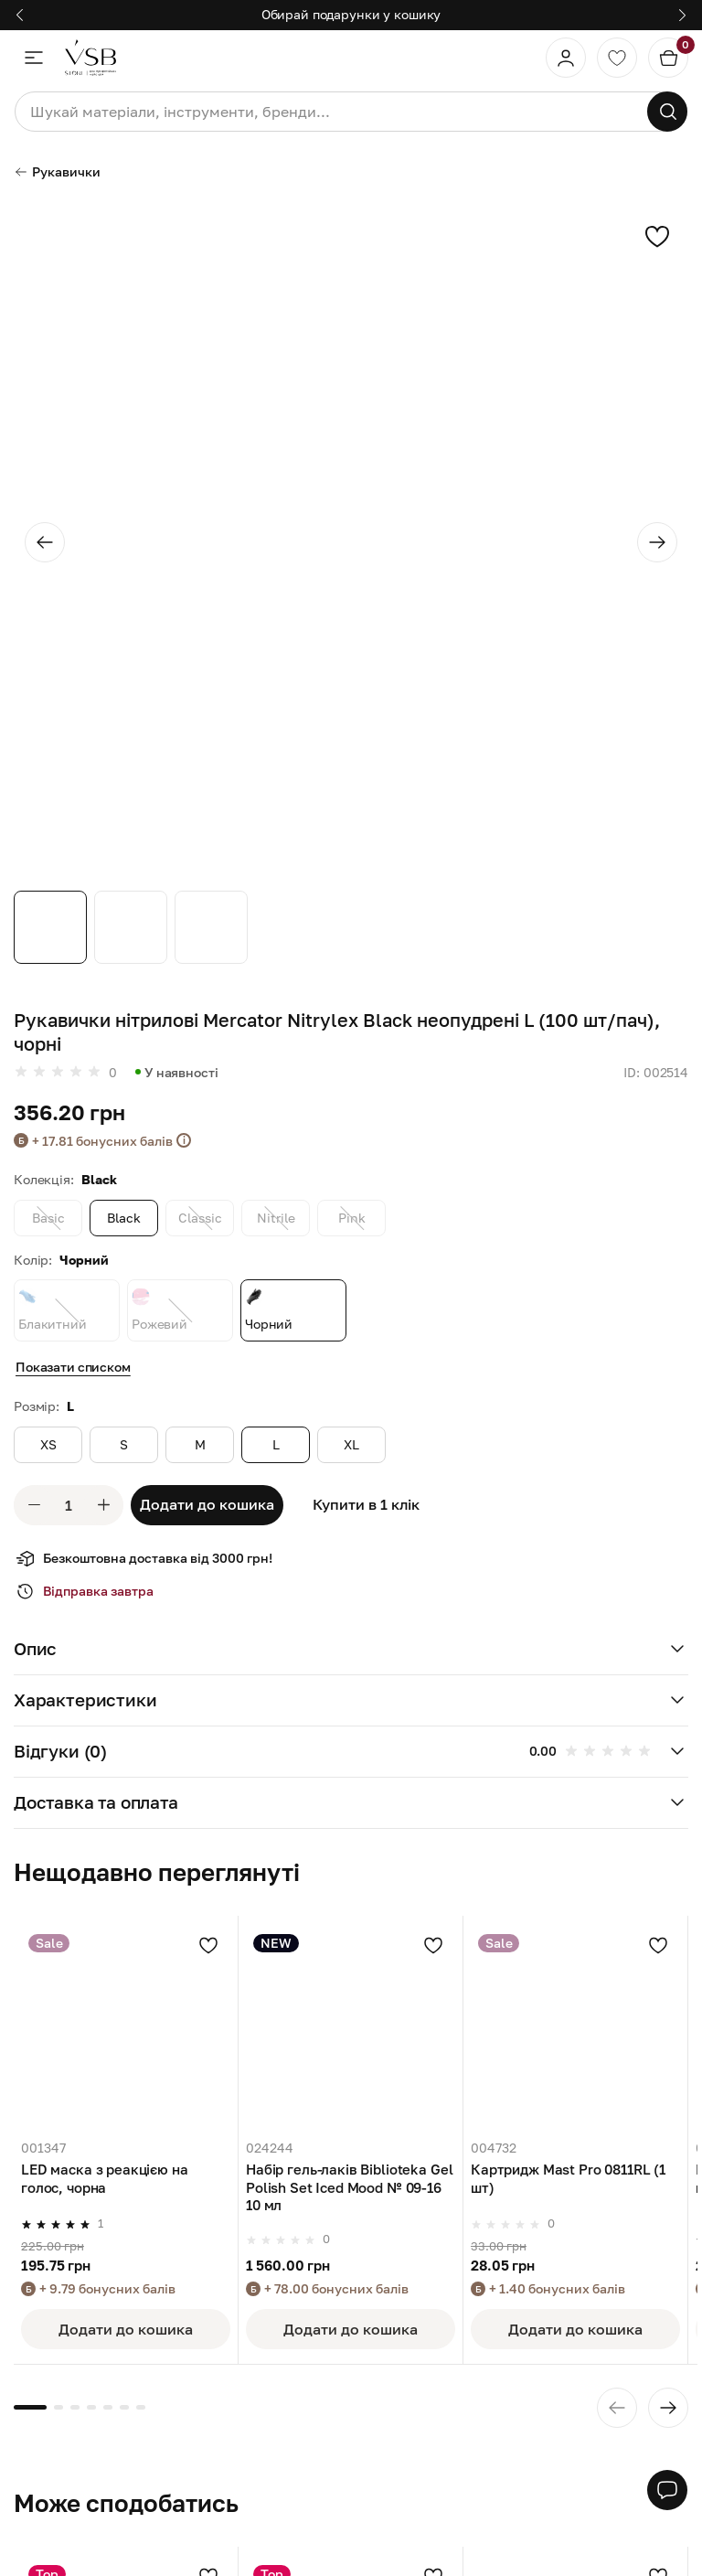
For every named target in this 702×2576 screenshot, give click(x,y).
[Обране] (617, 57)
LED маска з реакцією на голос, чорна (104, 2178)
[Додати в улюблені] (208, 1945)
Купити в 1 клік (366, 1504)
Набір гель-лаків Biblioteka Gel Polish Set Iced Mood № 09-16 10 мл (349, 2187)
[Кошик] (668, 57)
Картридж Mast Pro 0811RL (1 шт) (568, 2178)
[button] (351, 1649)
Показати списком (73, 1366)
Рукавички (57, 171)
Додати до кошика (207, 1504)
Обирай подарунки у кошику (351, 14)
